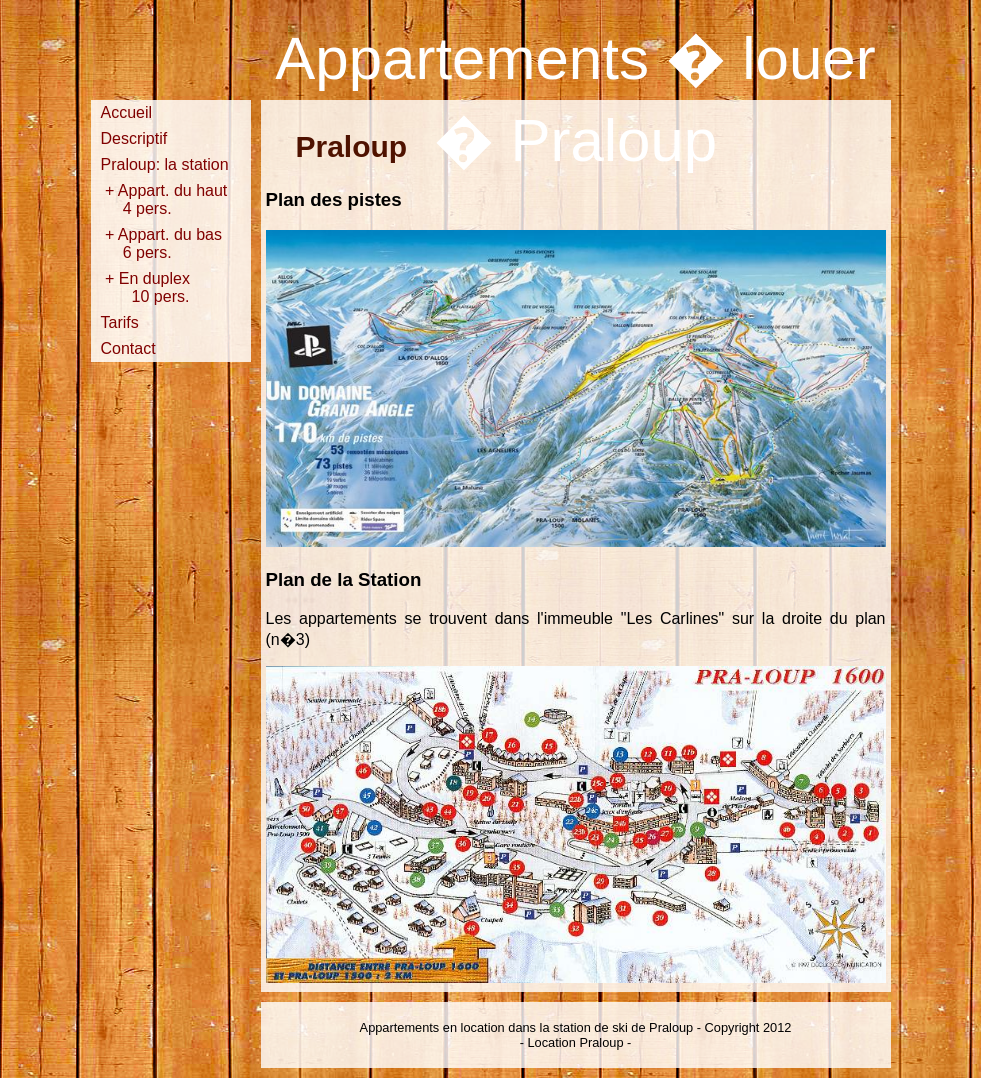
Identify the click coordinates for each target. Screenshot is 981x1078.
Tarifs (120, 322)
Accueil (127, 112)
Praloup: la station (165, 164)
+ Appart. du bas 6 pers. (161, 243)
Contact (128, 348)
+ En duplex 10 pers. (161, 287)
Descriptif (134, 138)
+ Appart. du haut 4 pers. (164, 199)
